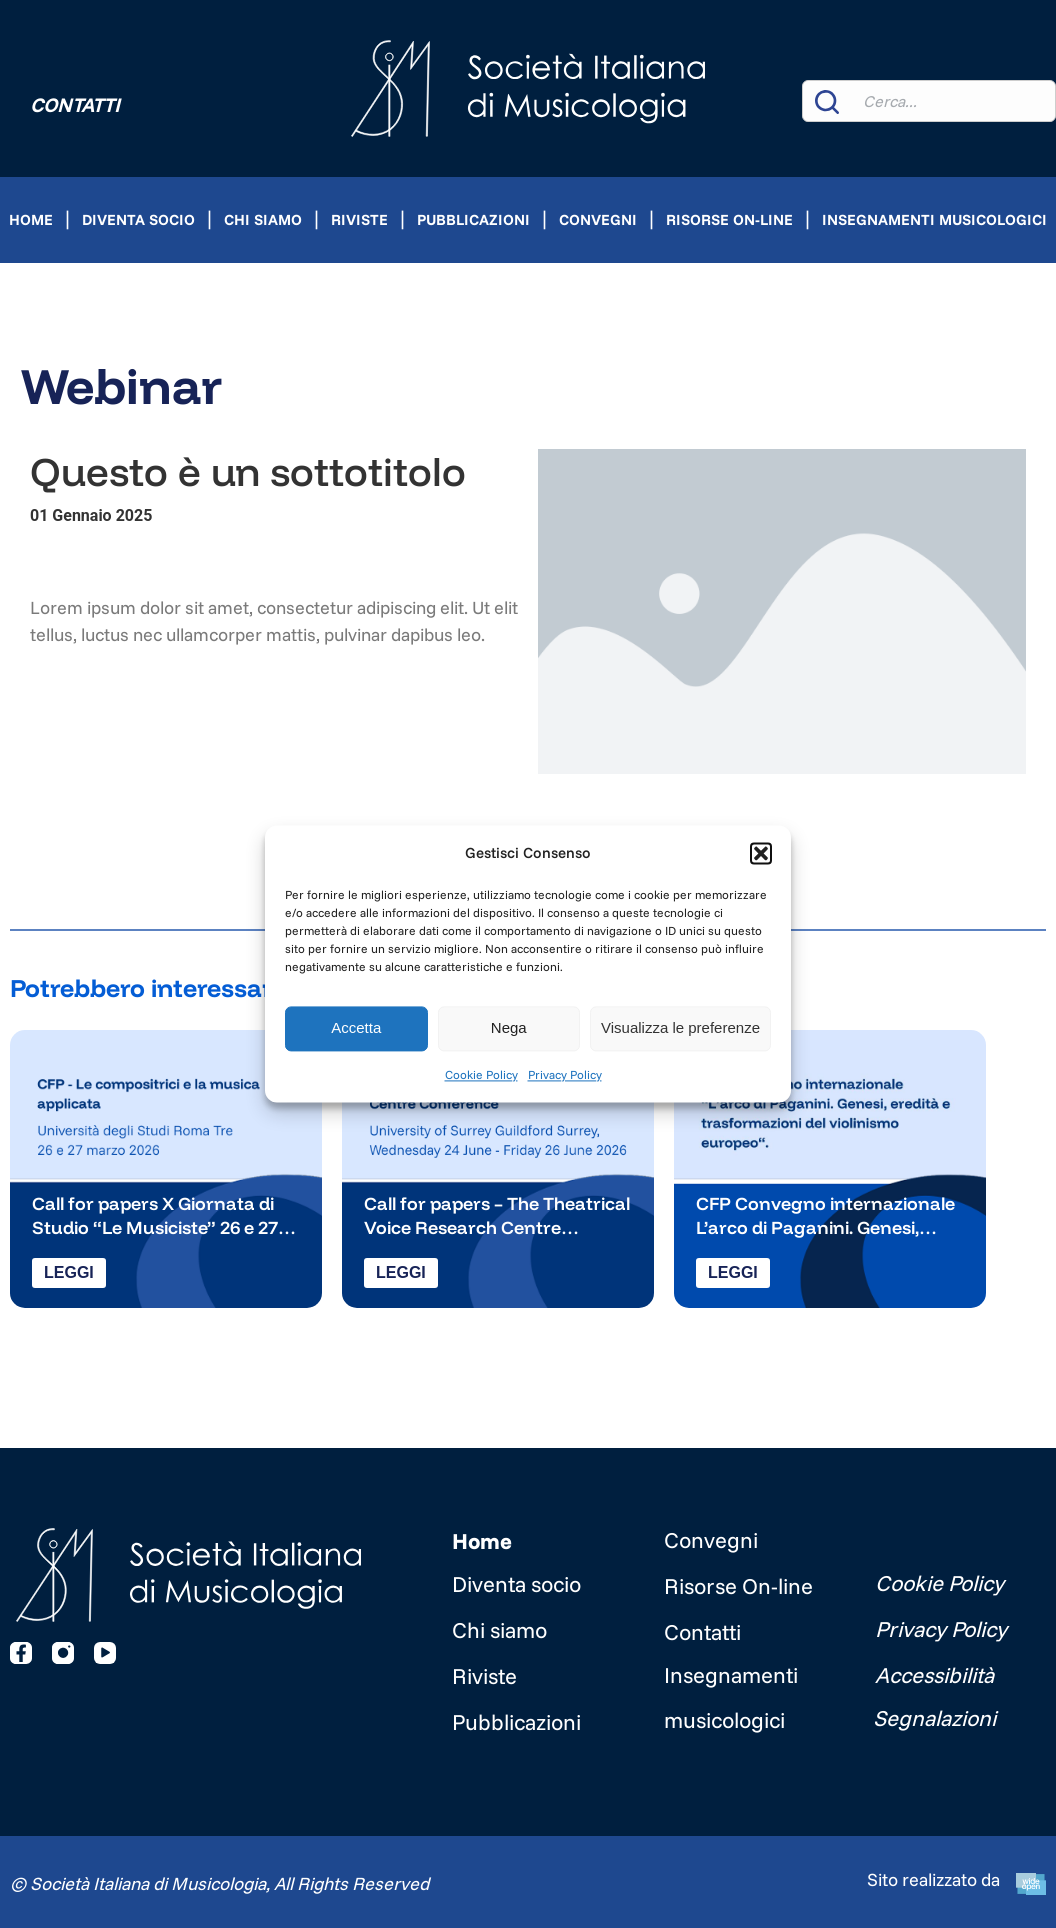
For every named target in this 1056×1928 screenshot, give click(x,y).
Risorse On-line (729, 219)
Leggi (69, 1272)
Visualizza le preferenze (680, 1028)
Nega (509, 1028)
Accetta (356, 1028)
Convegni (598, 219)
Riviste (359, 219)
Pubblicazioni (473, 219)
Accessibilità (934, 1675)
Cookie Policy (481, 1074)
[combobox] (929, 101)
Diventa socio (138, 219)
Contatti (75, 104)
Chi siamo (263, 219)
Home (31, 219)
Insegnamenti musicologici (934, 219)
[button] (761, 853)
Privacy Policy (565, 1074)
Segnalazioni (934, 1718)
